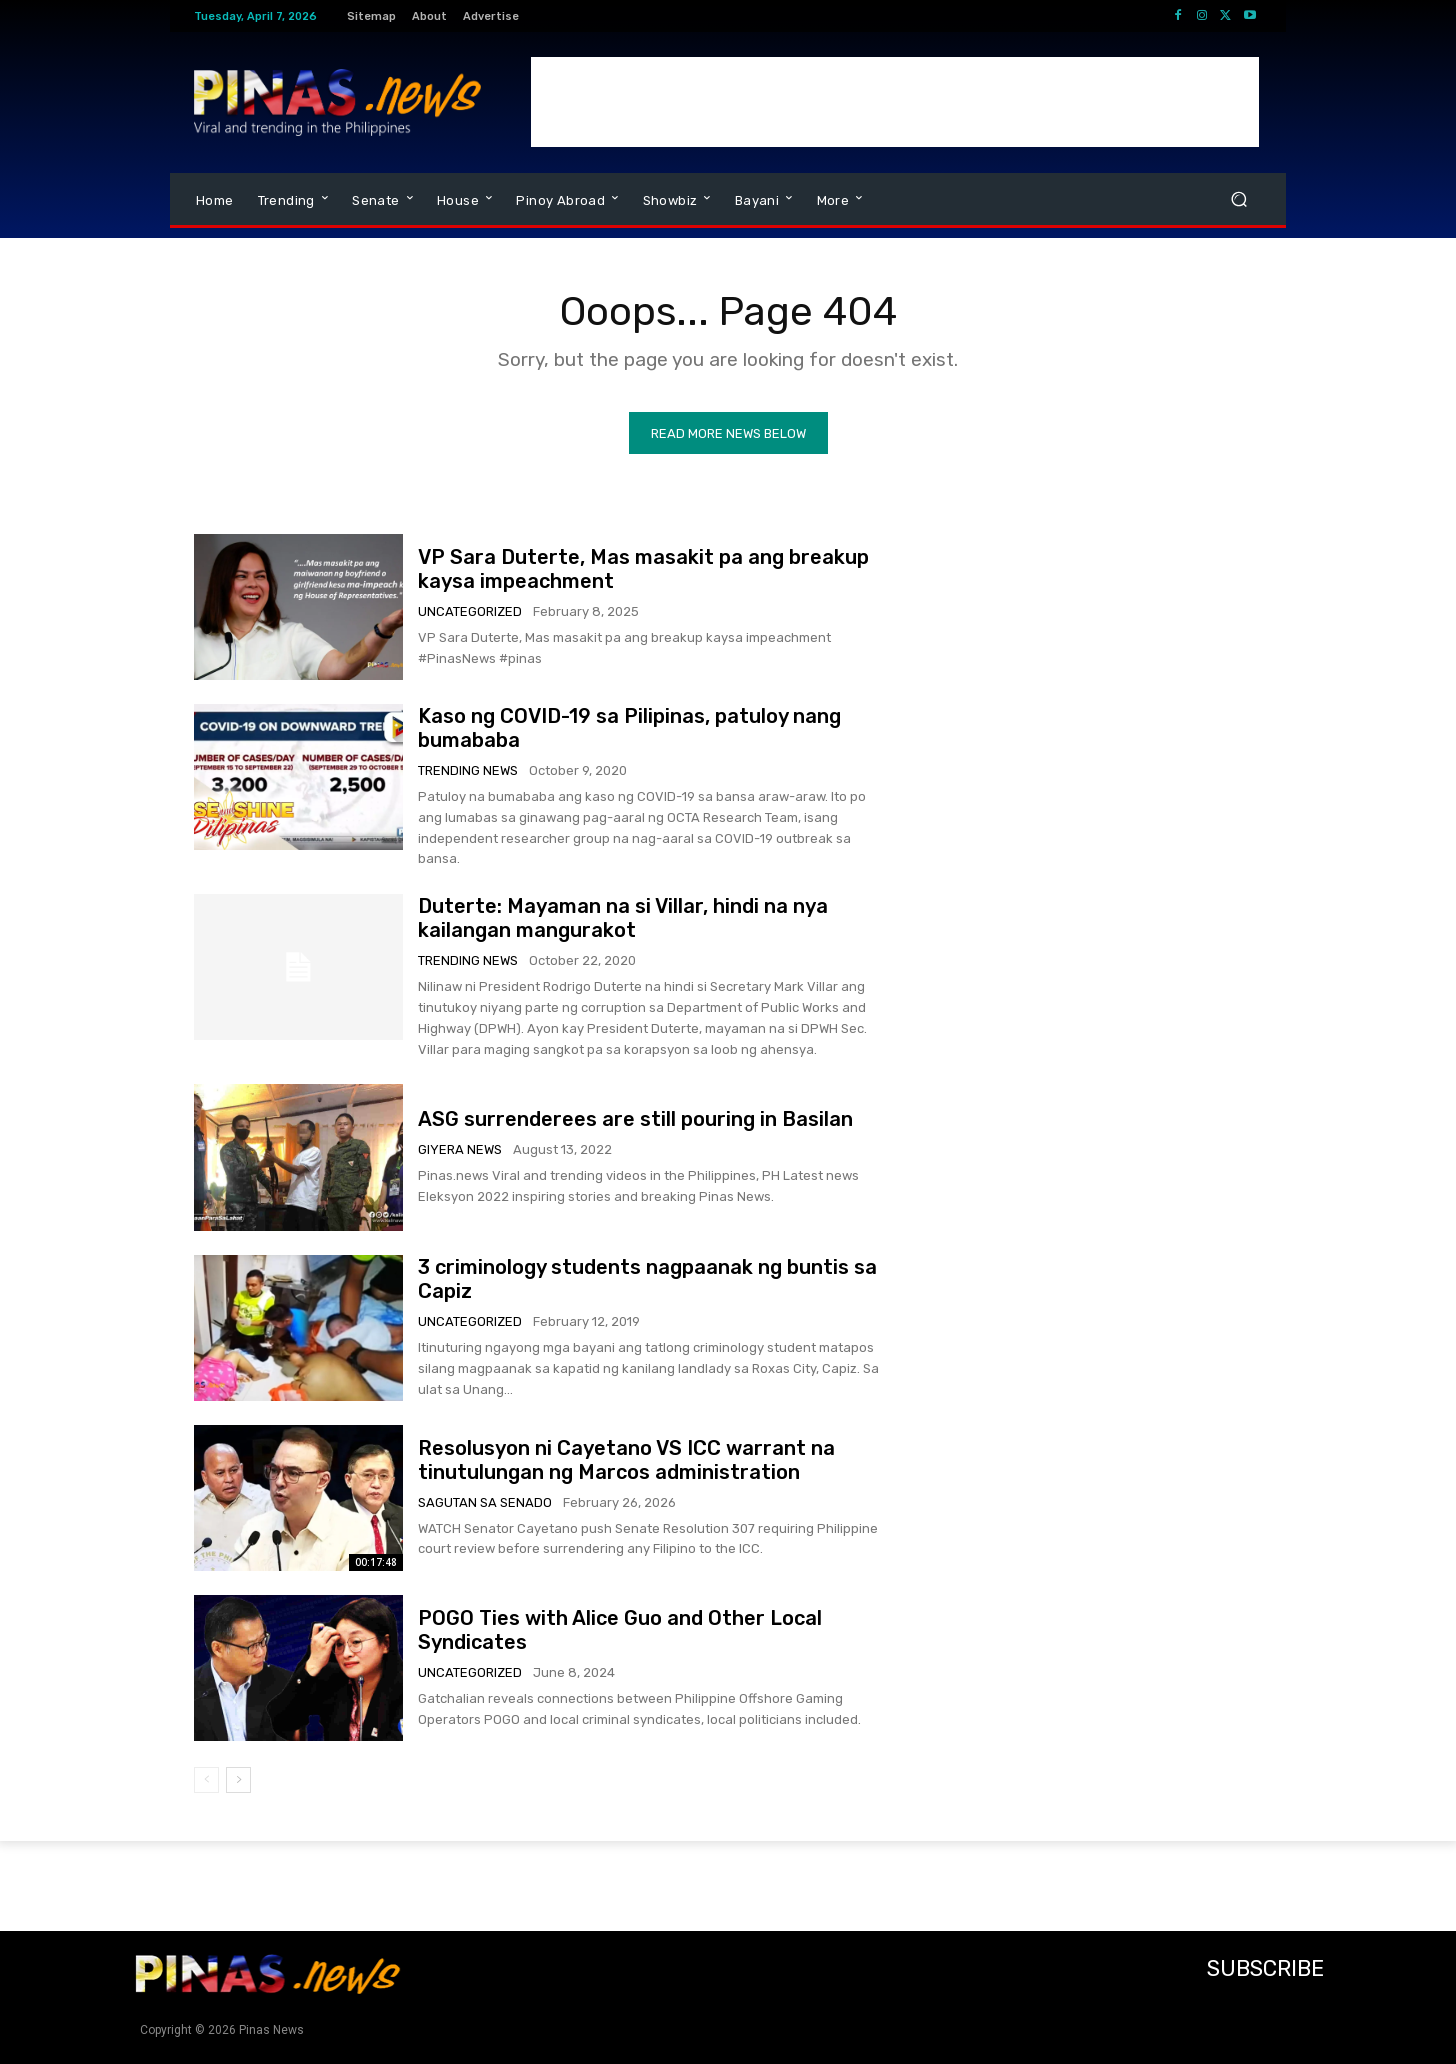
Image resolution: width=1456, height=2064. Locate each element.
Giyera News (460, 1149)
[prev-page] (206, 1780)
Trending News (468, 770)
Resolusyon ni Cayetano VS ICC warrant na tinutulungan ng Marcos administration (626, 1460)
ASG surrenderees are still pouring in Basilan (635, 1119)
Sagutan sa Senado (485, 1502)
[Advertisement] (895, 102)
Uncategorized (470, 611)
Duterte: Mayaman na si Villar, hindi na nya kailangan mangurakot (623, 918)
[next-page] (238, 1780)
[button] (1238, 199)
